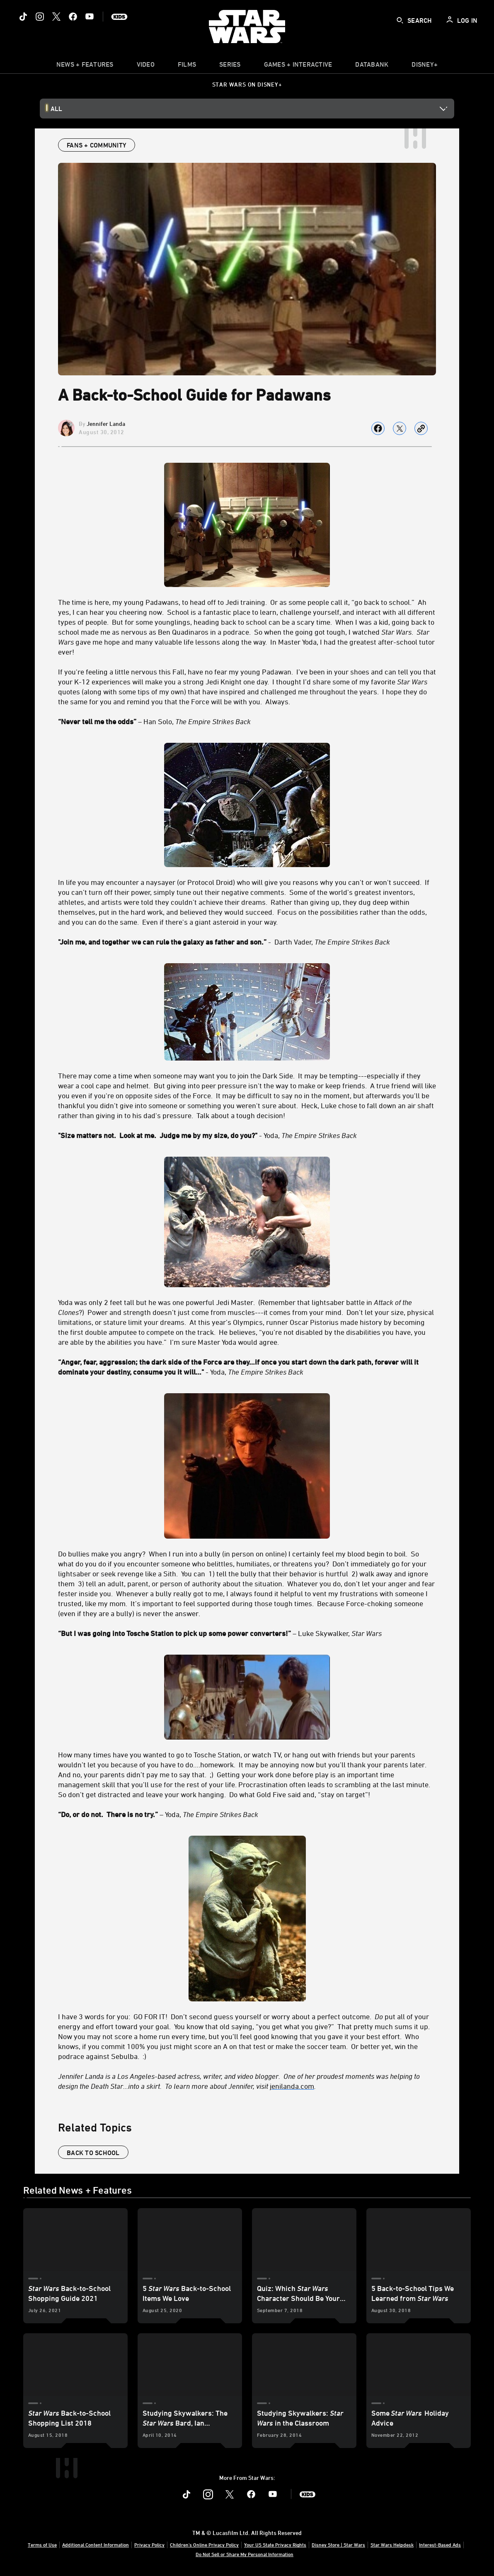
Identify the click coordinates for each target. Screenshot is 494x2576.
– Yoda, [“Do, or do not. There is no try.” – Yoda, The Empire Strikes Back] (158, 1814)
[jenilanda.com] (292, 2086)
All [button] (56, 108)
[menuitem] (145, 66)
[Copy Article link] (421, 428)
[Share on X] (399, 428)
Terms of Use (42, 2544)
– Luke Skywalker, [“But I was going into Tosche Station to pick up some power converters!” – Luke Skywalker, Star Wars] (220, 1633)
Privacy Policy (149, 2544)
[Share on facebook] (378, 428)
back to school (93, 2152)
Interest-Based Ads (440, 2544)
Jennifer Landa (106, 423)
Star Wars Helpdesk (392, 2544)
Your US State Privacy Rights (275, 2544)
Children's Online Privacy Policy (204, 2544)
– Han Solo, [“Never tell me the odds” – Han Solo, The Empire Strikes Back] (154, 721)
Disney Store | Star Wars (338, 2544)
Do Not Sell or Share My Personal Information (244, 2554)
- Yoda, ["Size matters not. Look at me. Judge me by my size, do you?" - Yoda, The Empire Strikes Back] (207, 1135)
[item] (85, 66)
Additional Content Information (95, 2544)
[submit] (400, 20)
